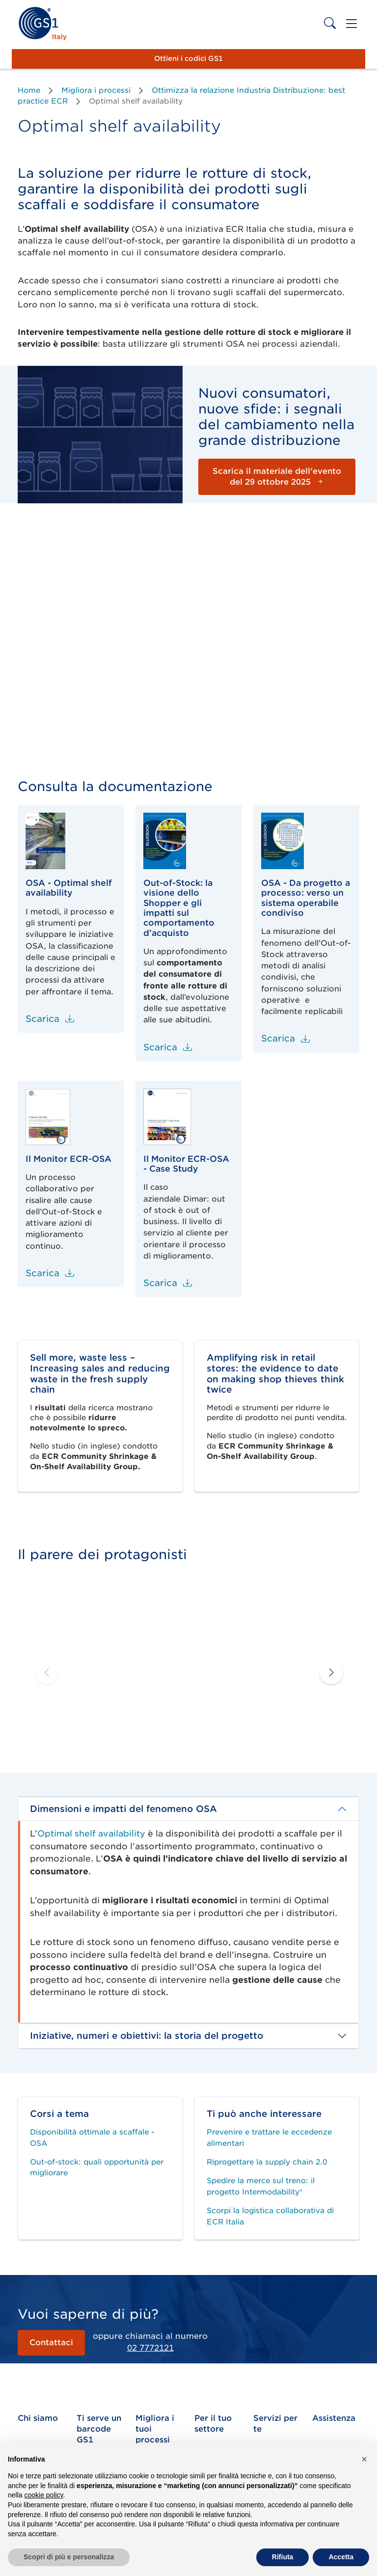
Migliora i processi (96, 90)
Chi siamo (38, 2418)
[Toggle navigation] (351, 24)
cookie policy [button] (43, 2495)
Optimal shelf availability (91, 1833)
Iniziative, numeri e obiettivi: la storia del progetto (146, 2035)
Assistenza (333, 2418)
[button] (330, 1672)
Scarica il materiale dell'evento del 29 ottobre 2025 (277, 476)
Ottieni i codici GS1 (188, 58)
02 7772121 (150, 2348)
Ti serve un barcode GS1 (99, 2428)
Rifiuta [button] (283, 2557)
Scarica (50, 1019)
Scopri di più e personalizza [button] (69, 2557)
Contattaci (51, 2342)
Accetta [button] (340, 2557)
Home (29, 90)
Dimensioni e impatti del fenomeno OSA (123, 1809)
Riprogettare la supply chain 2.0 (267, 2162)
